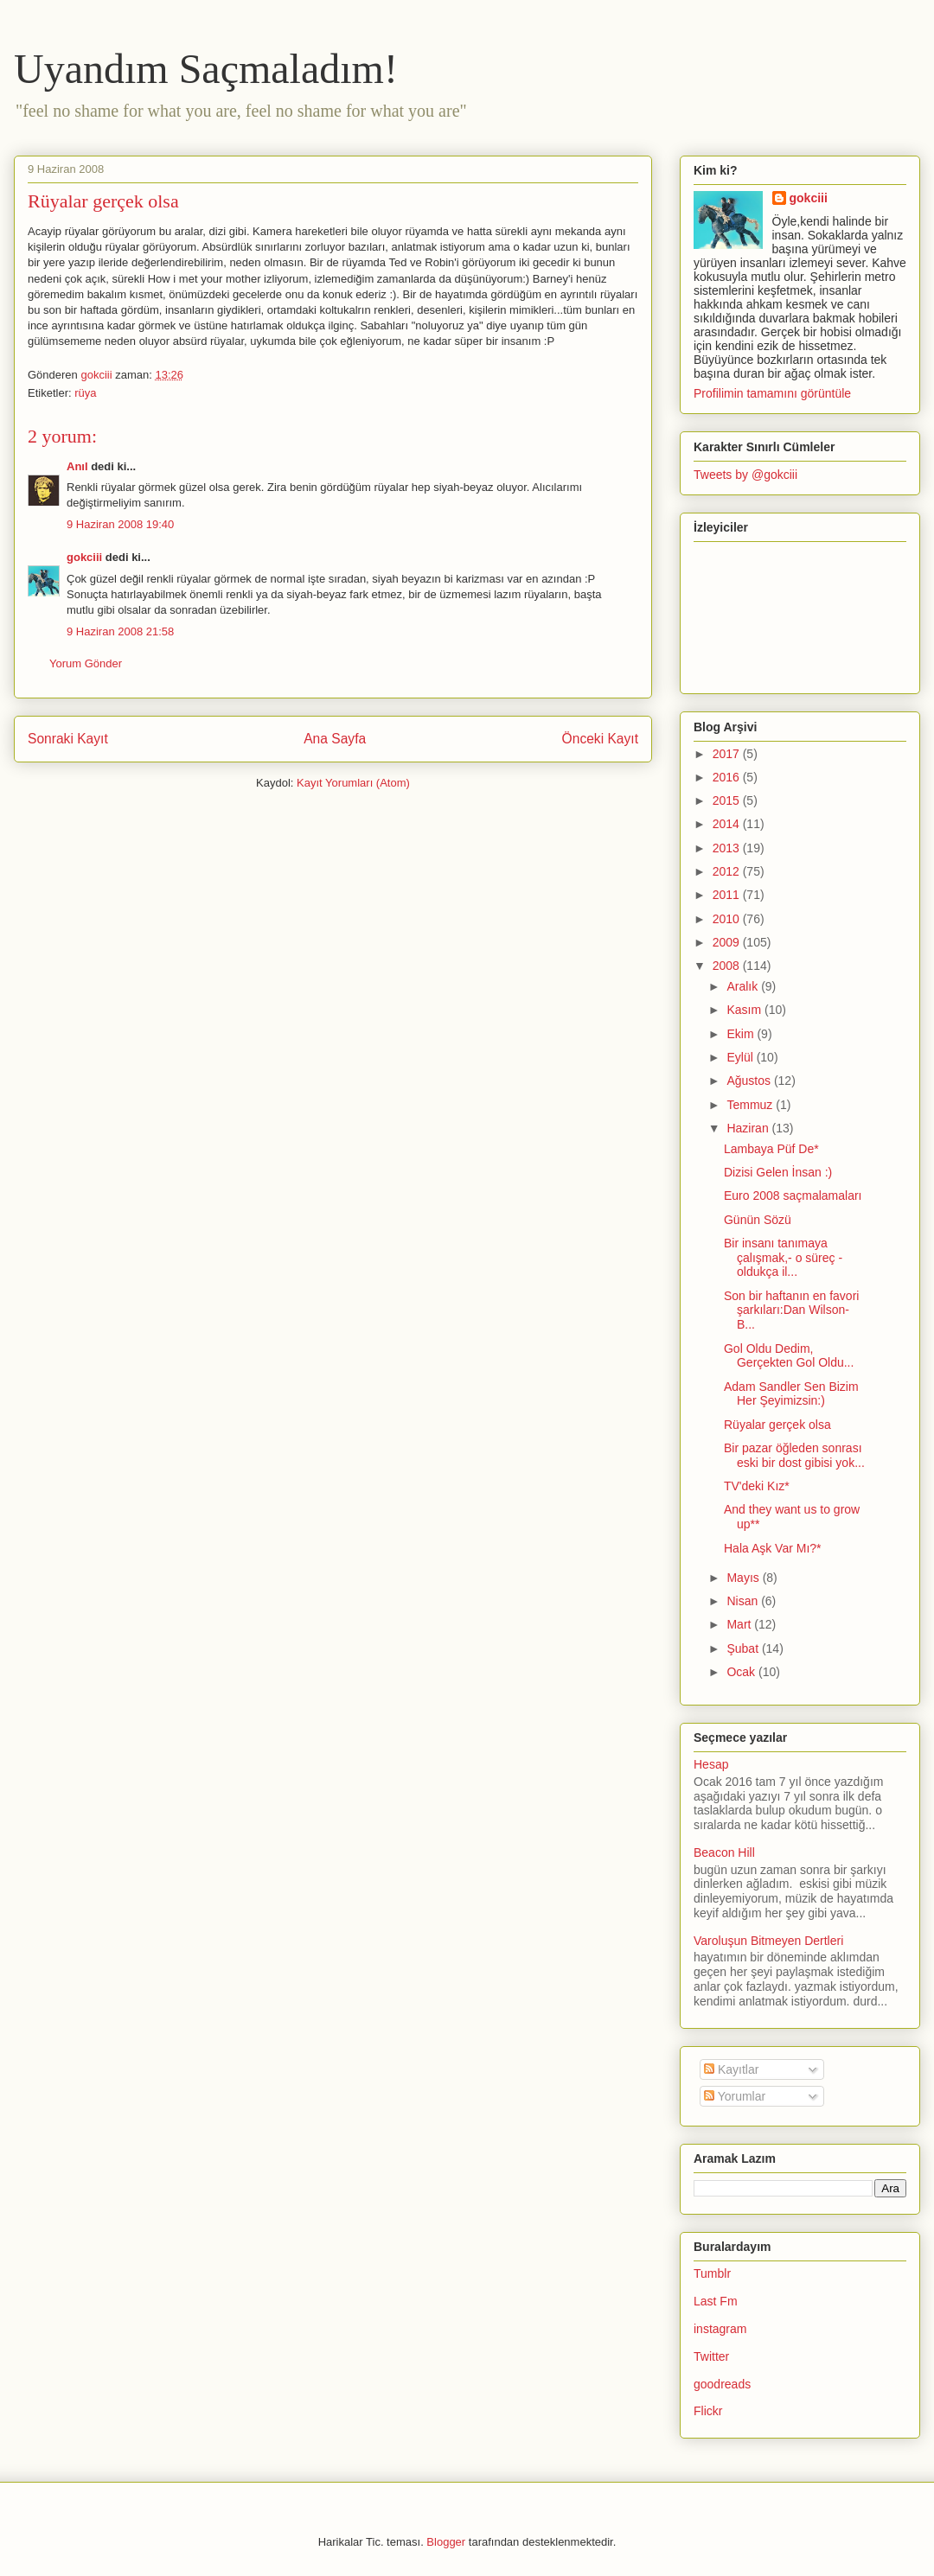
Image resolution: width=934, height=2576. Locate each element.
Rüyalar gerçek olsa (777, 1424)
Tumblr (712, 2273)
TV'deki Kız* (757, 1486)
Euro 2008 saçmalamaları (793, 1195)
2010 (728, 919)
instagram (720, 2329)
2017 (728, 754)
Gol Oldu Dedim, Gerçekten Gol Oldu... (789, 1356)
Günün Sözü (757, 1220)
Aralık (743, 986)
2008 (728, 965)
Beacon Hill (724, 1852)
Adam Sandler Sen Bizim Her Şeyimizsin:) (791, 1394)
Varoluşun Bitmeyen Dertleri (768, 1941)
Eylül (741, 1057)
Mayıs (744, 1577)
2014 (728, 824)
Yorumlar (734, 2096)
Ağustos (749, 1080)
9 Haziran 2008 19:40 (120, 524)
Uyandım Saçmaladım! (206, 69)
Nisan (743, 1601)
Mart (740, 1624)
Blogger (445, 2541)
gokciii (84, 557)
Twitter (711, 2356)
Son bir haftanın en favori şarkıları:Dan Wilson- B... (791, 1310)
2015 (728, 800)
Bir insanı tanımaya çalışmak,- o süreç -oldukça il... (783, 1257)
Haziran (748, 1128)
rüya (85, 392)
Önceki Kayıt (600, 738)
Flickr (708, 2411)
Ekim (741, 1034)
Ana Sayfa (335, 738)
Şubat (743, 1648)
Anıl (77, 466)
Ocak (742, 1672)
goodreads (722, 2384)
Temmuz (751, 1105)
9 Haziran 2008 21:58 (120, 631)
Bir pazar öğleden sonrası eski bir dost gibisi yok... (794, 1455)
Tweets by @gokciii (745, 474)
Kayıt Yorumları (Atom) (353, 782)
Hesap (711, 1764)
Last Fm (716, 2301)
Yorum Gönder (85, 663)
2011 (728, 895)
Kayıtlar (731, 2069)
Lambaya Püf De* (771, 1149)
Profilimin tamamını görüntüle (772, 393)
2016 (728, 777)
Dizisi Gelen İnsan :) (778, 1172)
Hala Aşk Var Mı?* (773, 1548)
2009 (728, 942)
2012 (728, 871)
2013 (728, 848)
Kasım (745, 1010)
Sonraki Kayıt (68, 738)
